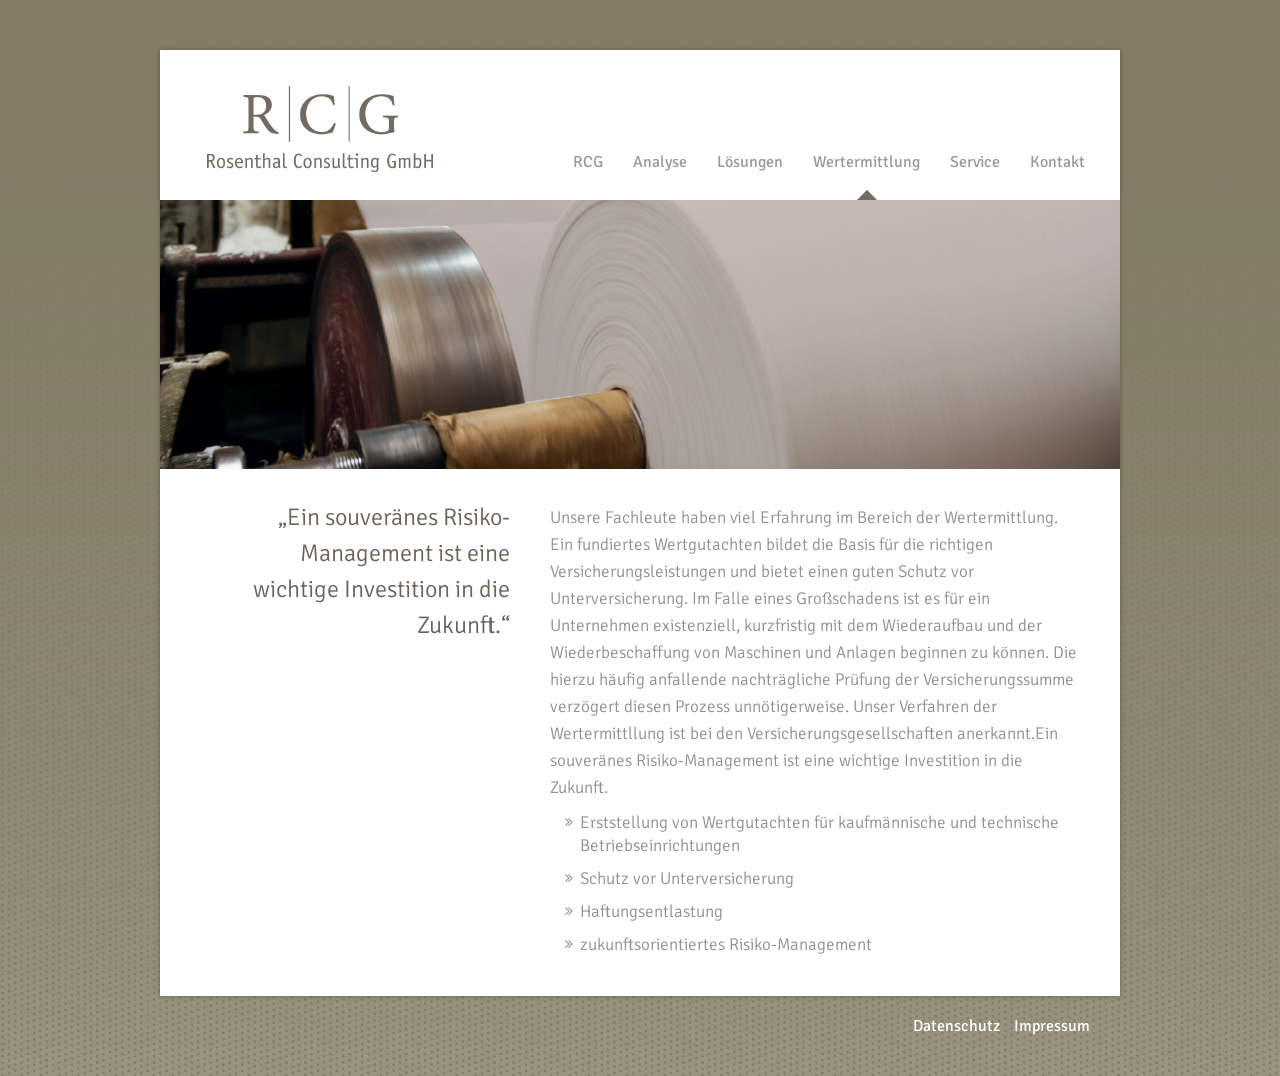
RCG (588, 162)
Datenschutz (956, 1026)
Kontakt (1057, 162)
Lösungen (750, 162)
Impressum (1052, 1026)
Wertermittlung (866, 162)
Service (975, 162)
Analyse (660, 162)
